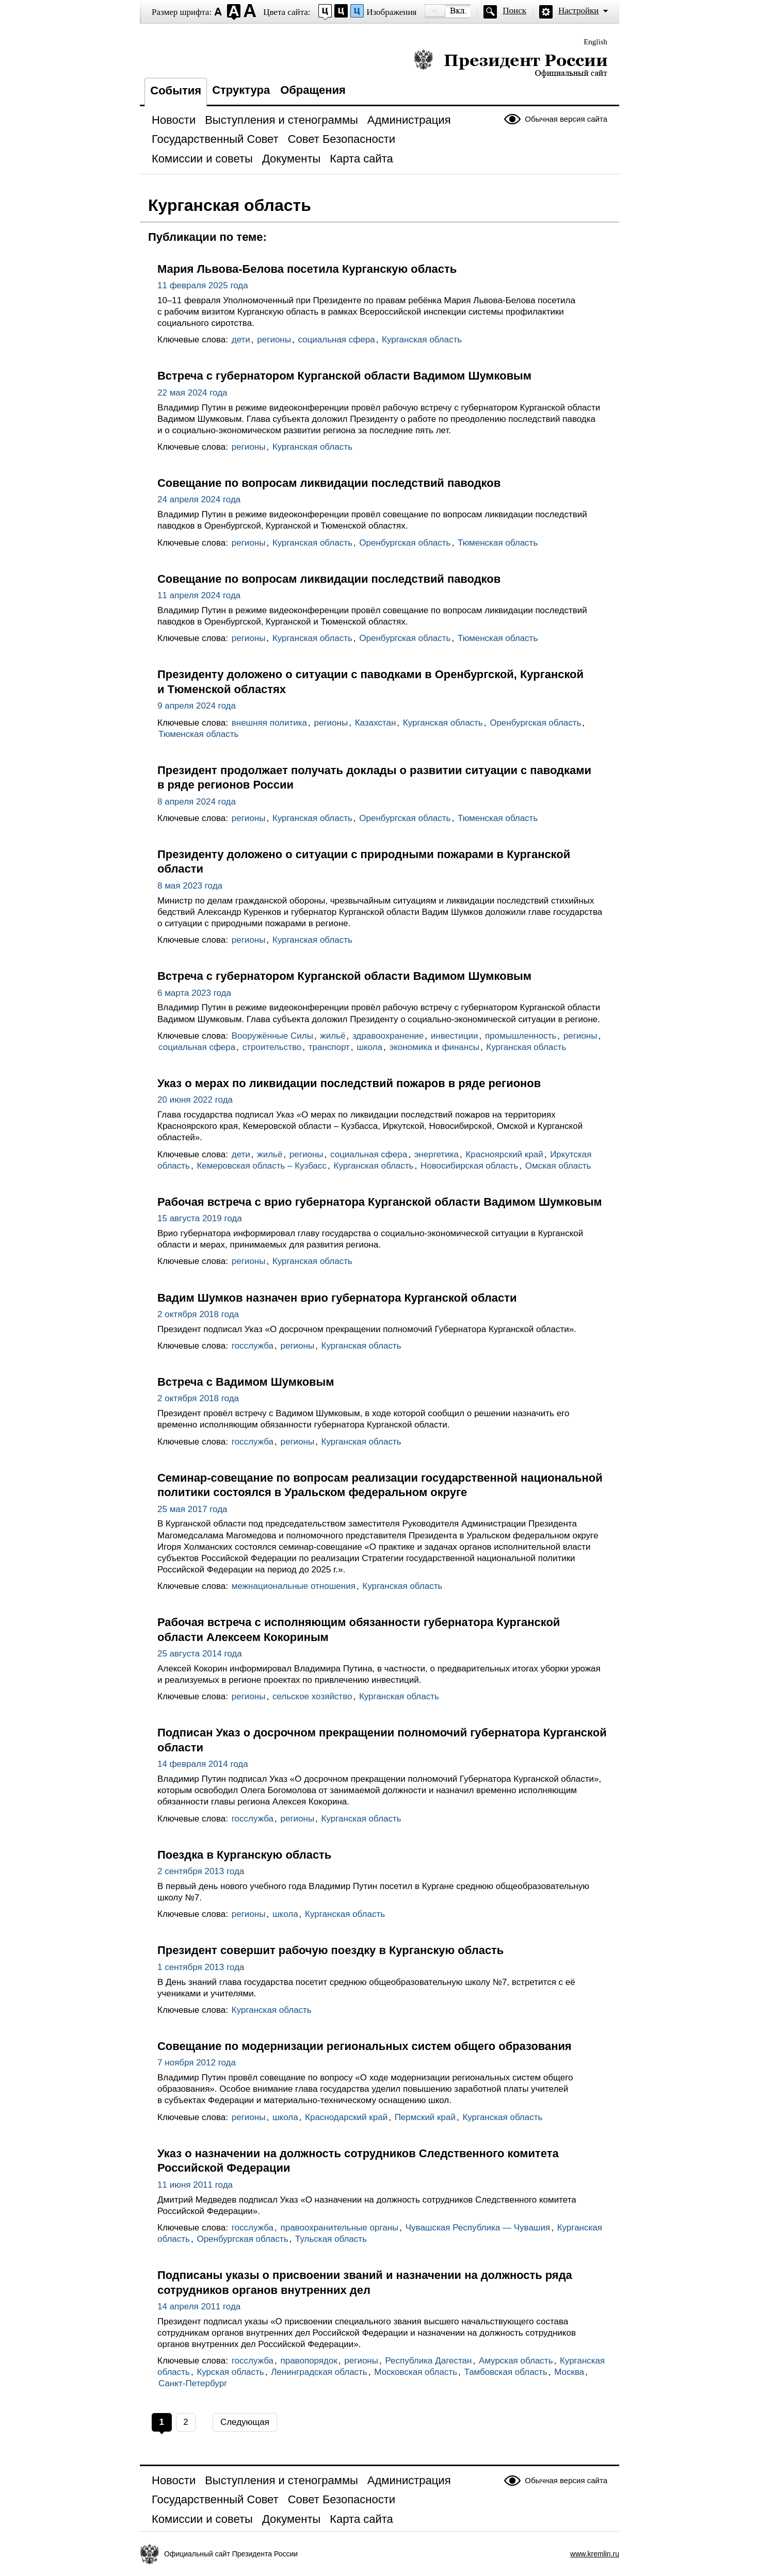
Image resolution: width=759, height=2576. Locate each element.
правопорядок (308, 2361)
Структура (241, 90)
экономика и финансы (434, 1047)
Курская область (230, 2372)
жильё (332, 1036)
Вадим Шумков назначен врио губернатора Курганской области (336, 1297)
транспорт (329, 1047)
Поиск (514, 10)
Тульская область (331, 2239)
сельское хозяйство (312, 1696)
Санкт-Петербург (192, 2383)
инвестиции (454, 1036)
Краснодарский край (346, 2117)
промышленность (520, 1036)
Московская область (415, 2372)
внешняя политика (269, 723)
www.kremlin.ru (594, 2554)
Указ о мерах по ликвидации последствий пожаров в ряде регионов (349, 1083)
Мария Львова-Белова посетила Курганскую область (307, 268)
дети (241, 339)
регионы (274, 339)
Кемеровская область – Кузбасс (262, 1166)
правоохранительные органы (339, 2228)
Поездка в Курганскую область (244, 1854)
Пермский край (425, 2117)
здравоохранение (388, 1036)
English (595, 42)
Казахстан (375, 723)
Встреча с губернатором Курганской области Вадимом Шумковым (344, 375)
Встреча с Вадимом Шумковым (245, 1381)
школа (369, 1047)
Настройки (578, 10)
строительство (272, 1047)
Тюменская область (498, 543)
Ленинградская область (319, 2372)
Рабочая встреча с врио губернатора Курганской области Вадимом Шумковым (379, 1201)
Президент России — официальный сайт (510, 63)
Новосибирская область (469, 1166)
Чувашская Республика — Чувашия (478, 2228)
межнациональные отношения (294, 1586)
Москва (569, 2372)
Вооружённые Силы (272, 1036)
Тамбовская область (505, 2372)
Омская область (558, 1166)
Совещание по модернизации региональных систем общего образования (364, 2046)
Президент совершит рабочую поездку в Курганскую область (330, 1950)
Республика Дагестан (428, 2361)
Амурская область (516, 2361)
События (175, 90)
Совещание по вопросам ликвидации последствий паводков (328, 483)
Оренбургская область (404, 543)
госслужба (252, 1346)
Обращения (313, 90)
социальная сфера (336, 339)
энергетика (436, 1154)
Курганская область (422, 339)
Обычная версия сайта (566, 118)
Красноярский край (504, 1154)
